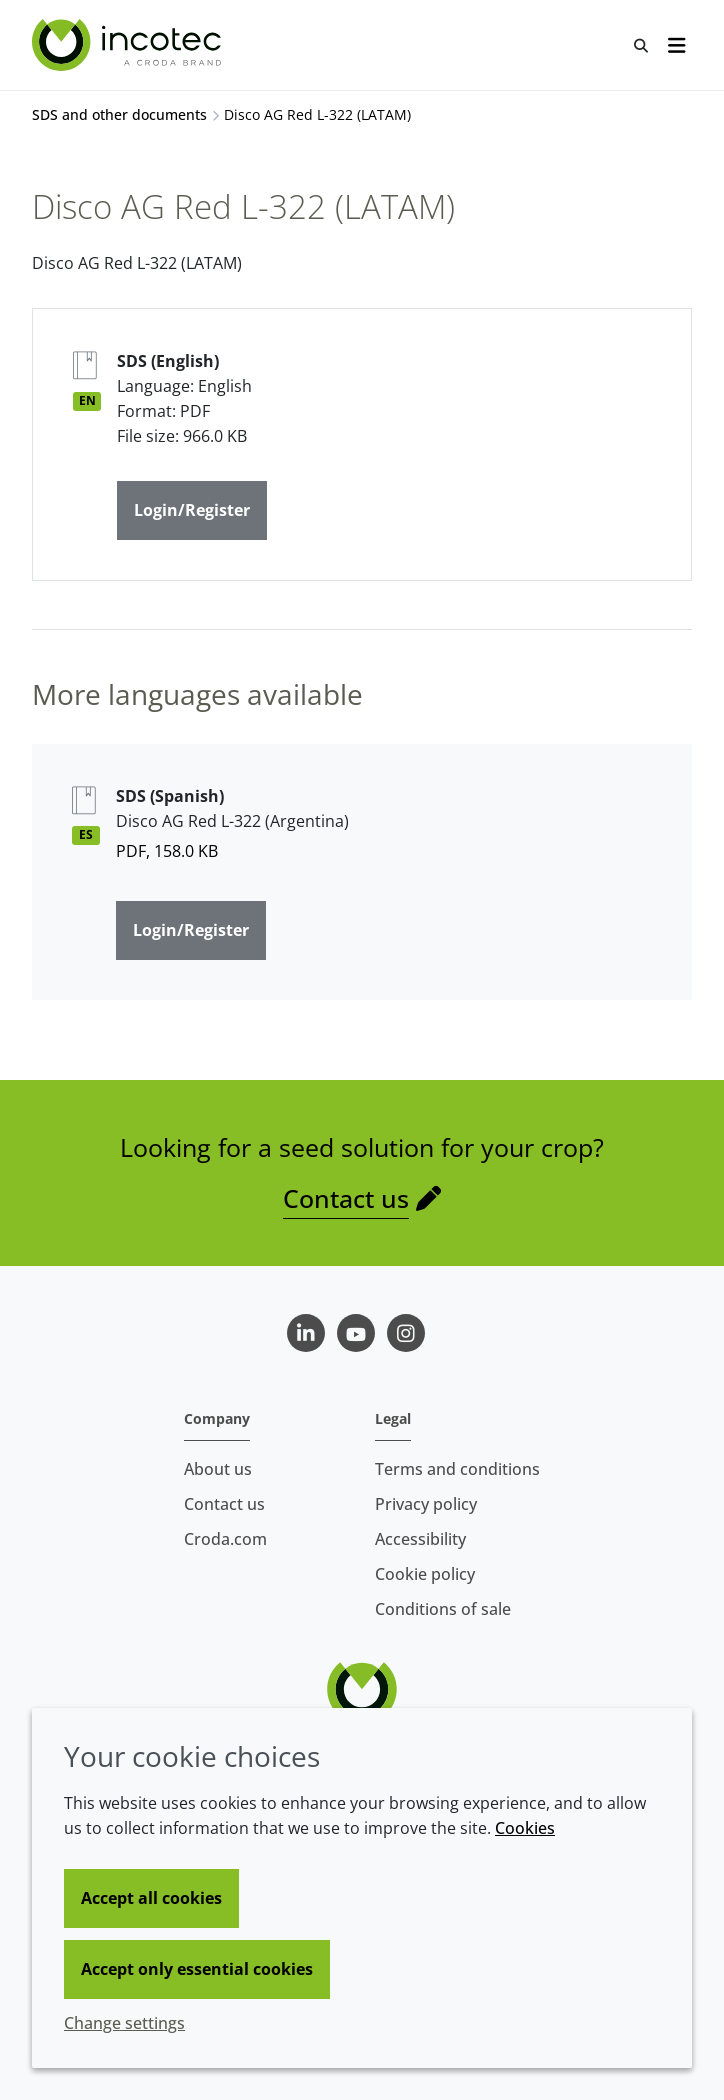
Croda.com (225, 1539)
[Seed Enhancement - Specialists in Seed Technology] (129, 45)
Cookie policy (425, 1574)
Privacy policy (426, 1504)
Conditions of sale (443, 1609)
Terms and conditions (457, 1469)
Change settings (124, 2023)
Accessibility (420, 1539)
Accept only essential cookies (197, 1969)
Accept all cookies (151, 1898)
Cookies (525, 1828)
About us (218, 1469)
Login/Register (192, 510)
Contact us (346, 1198)
